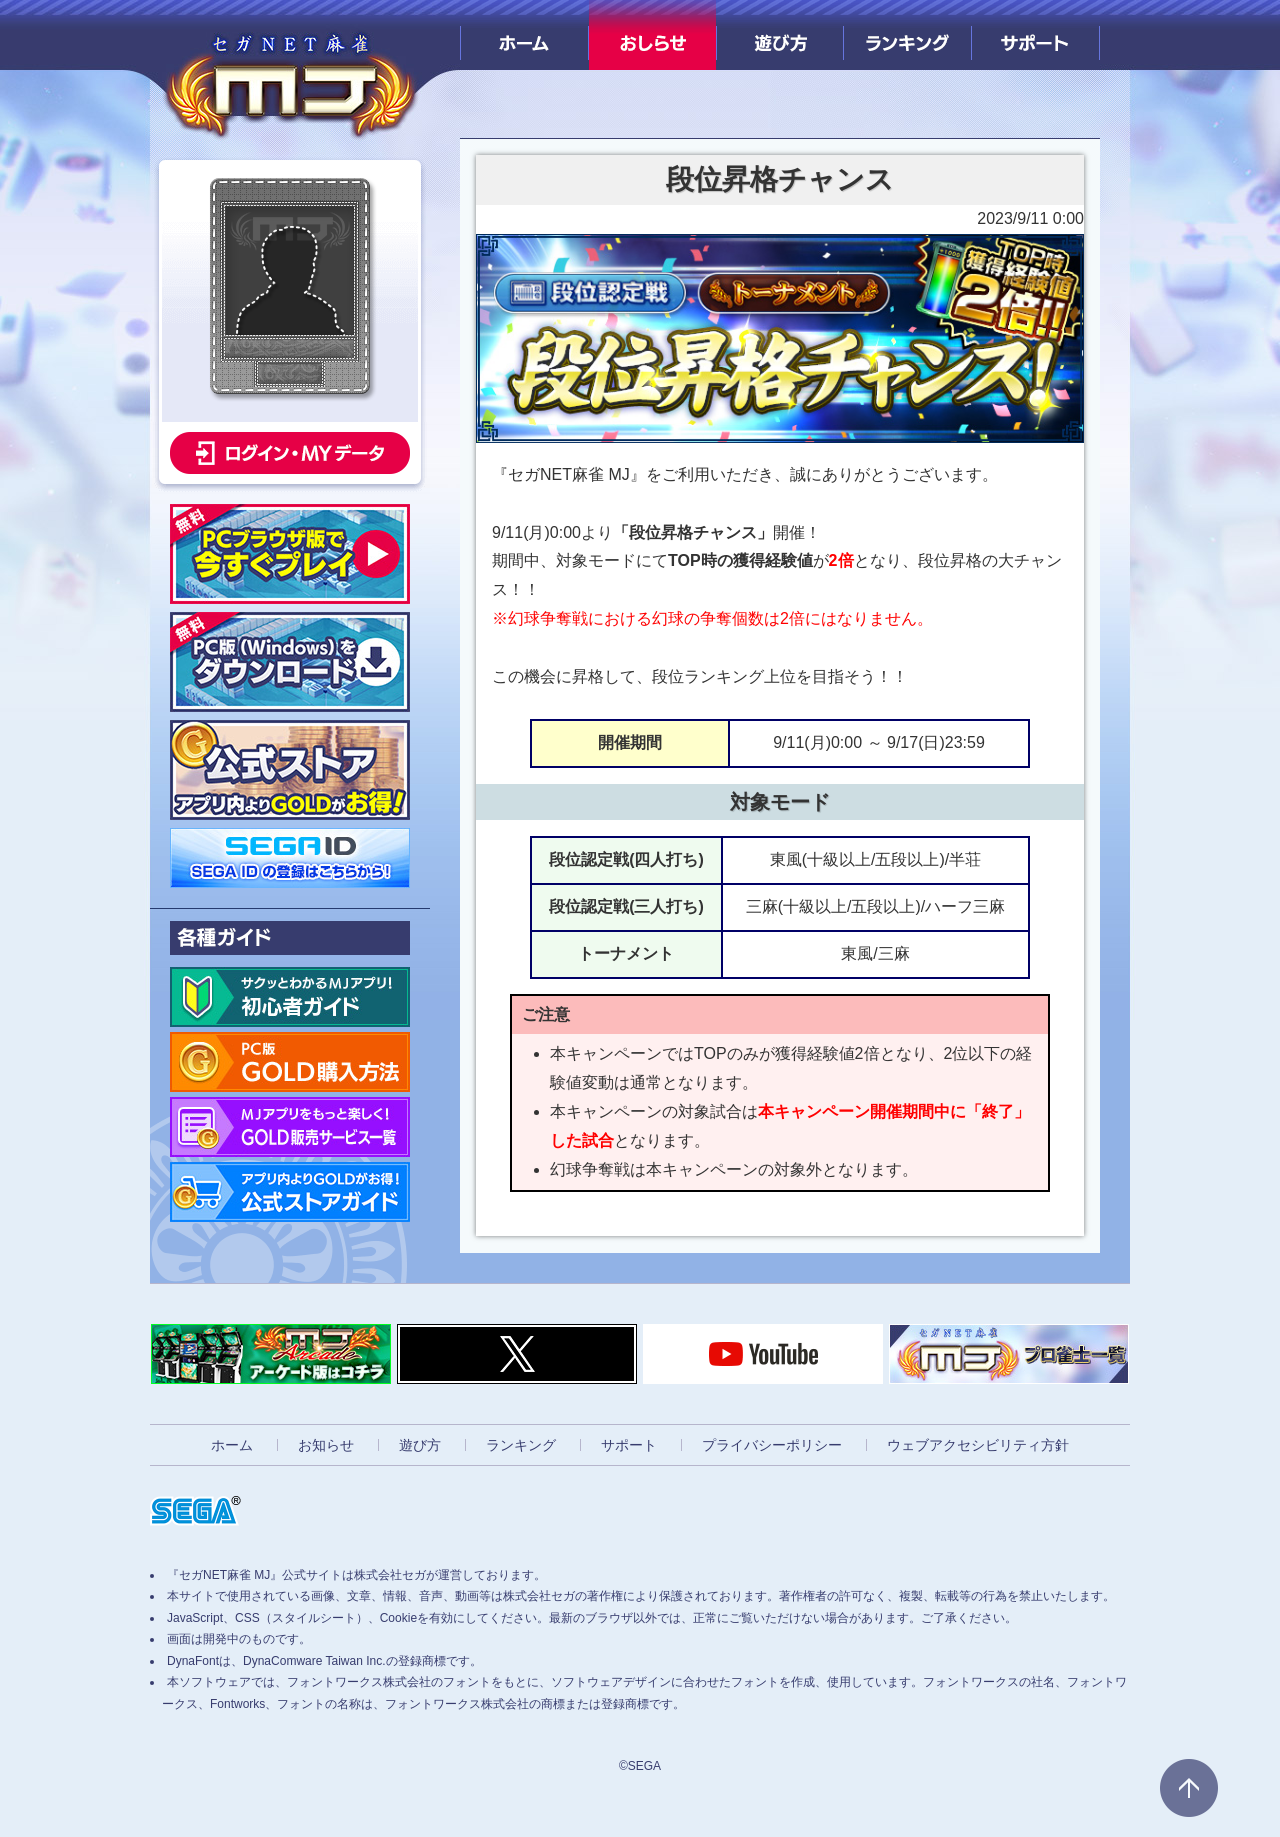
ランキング (907, 35)
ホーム (524, 35)
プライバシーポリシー (772, 1445)
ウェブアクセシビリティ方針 (978, 1445)
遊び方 (780, 35)
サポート (1035, 35)
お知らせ (326, 1445)
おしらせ (652, 35)
